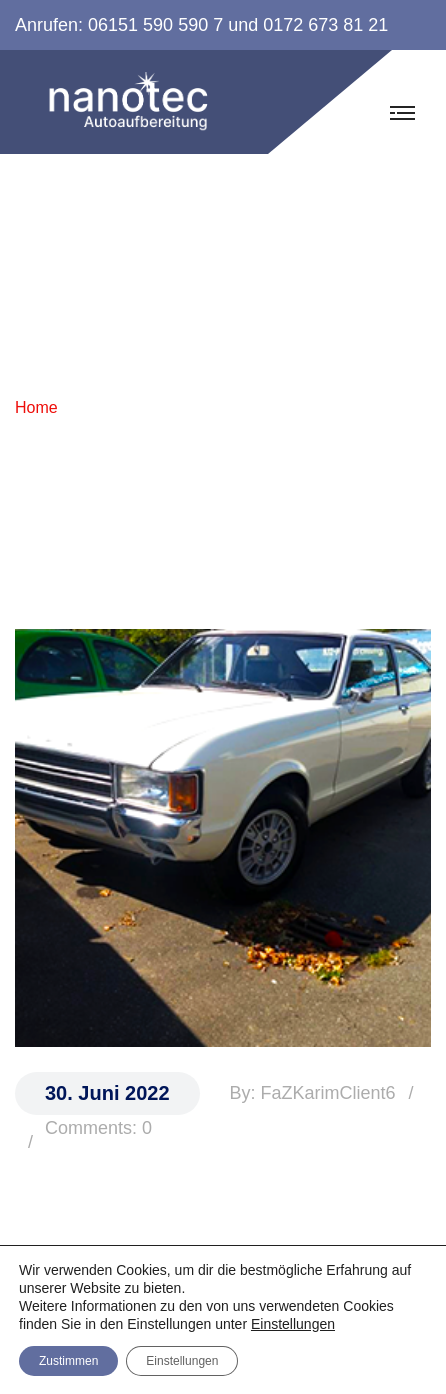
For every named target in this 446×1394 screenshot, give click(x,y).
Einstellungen (293, 1324)
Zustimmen (68, 1361)
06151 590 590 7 (155, 25)
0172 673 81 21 (325, 25)
